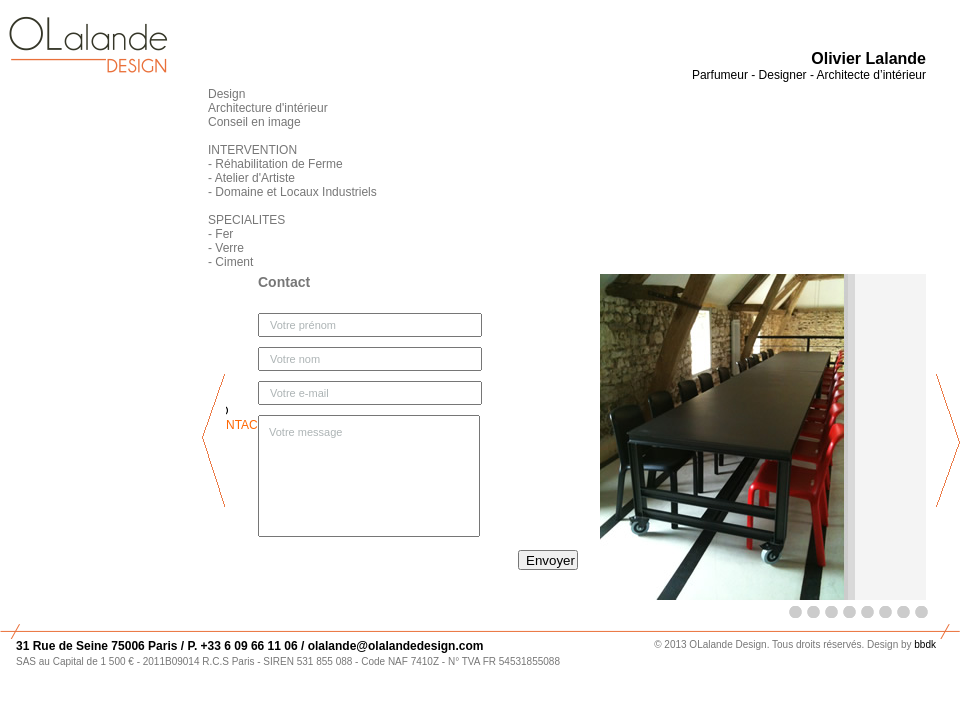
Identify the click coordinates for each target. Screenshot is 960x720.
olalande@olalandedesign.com (393, 646)
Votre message (369, 476)
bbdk (925, 644)
